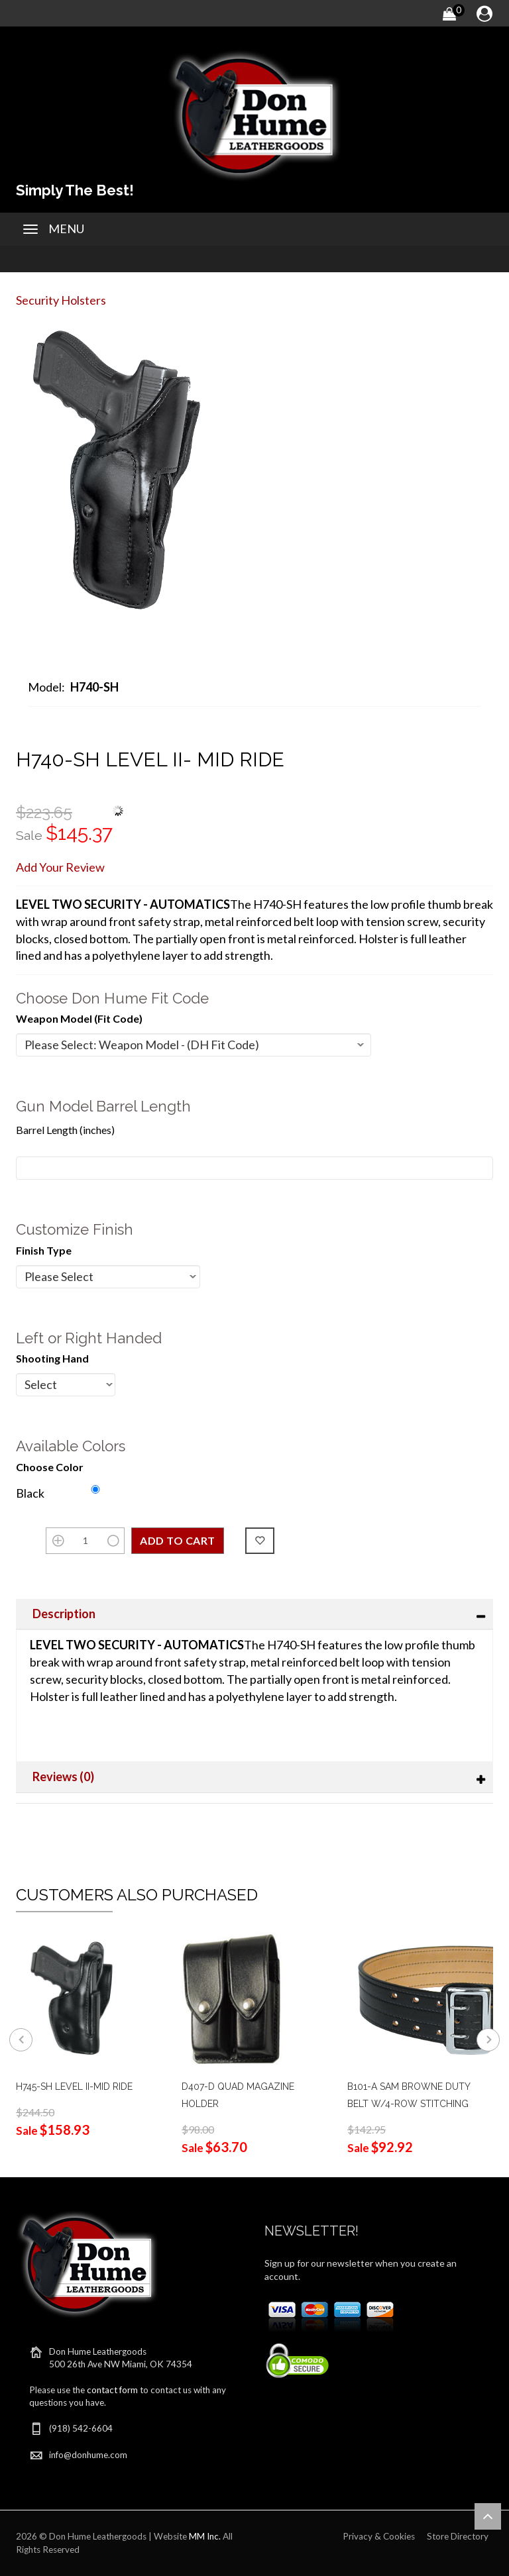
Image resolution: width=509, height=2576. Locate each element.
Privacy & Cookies (379, 2536)
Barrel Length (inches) (65, 1129)
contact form (112, 2390)
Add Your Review (60, 867)
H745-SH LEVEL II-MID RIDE (74, 2086)
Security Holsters (61, 300)
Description (63, 1613)
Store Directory (457, 2536)
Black (30, 1493)
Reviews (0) (63, 1776)
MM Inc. (205, 2536)
